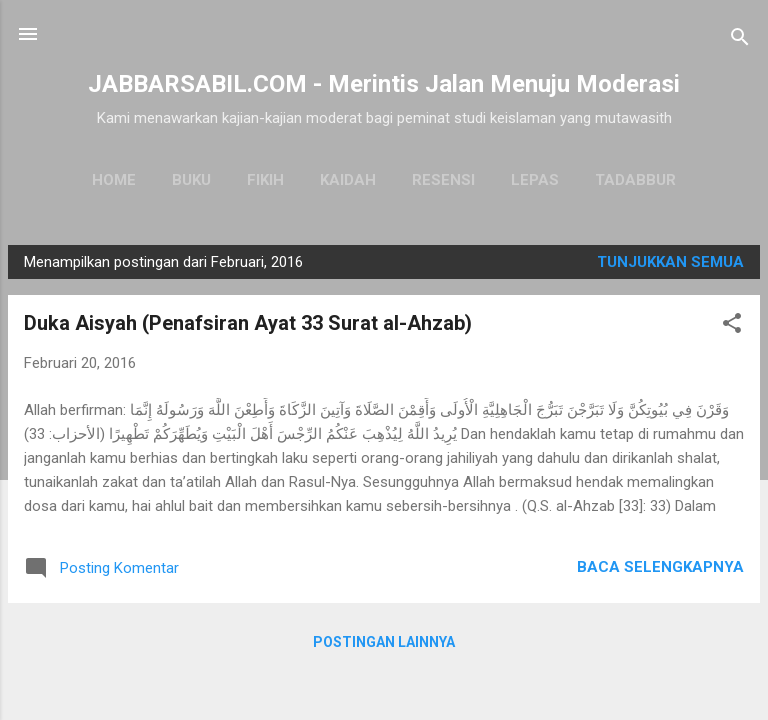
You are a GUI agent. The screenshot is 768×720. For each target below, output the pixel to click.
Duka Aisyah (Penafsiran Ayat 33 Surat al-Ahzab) (248, 323)
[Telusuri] (740, 40)
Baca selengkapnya (660, 567)
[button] (732, 326)
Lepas (535, 180)
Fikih (265, 180)
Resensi (443, 180)
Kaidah (348, 180)
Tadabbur (635, 180)
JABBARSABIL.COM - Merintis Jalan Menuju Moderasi (384, 84)
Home (114, 180)
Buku (191, 180)
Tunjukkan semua (670, 262)
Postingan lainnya (384, 642)
